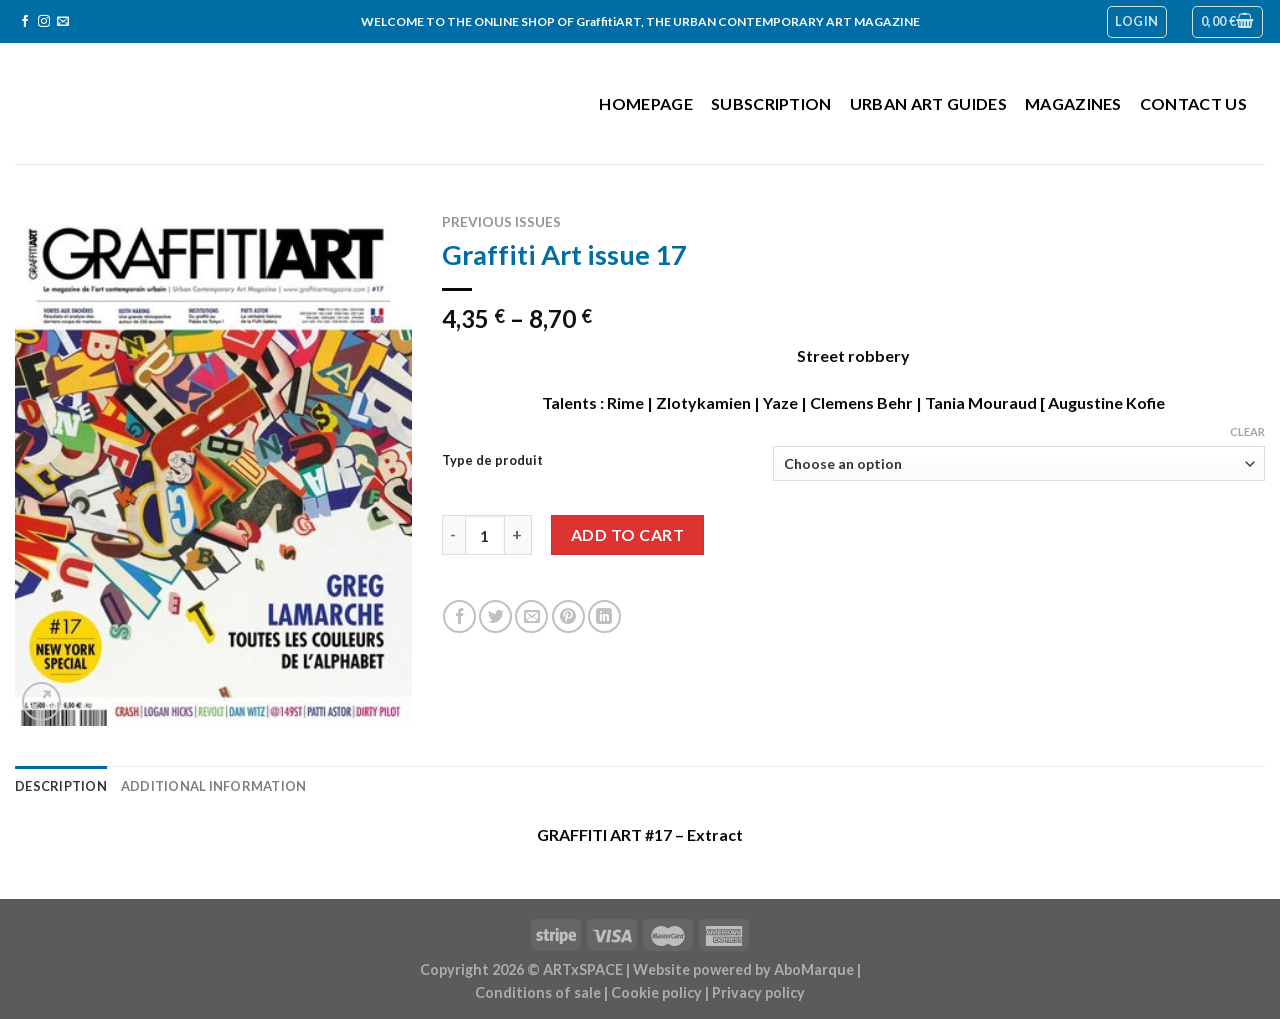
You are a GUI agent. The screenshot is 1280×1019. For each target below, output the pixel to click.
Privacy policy (758, 992)
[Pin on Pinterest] (568, 616)
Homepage (646, 103)
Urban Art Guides (928, 103)
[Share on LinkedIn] (604, 616)
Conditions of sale (538, 992)
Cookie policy (656, 992)
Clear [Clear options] (1247, 431)
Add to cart (627, 534)
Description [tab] (61, 786)
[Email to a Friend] (531, 616)
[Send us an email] (63, 22)
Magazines (1073, 103)
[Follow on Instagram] (44, 22)
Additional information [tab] (214, 786)
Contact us (1193, 103)
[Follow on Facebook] (25, 22)
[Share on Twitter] (495, 616)
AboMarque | (817, 969)
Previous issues (501, 222)
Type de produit (492, 461)
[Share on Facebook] (459, 616)
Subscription (771, 103)
